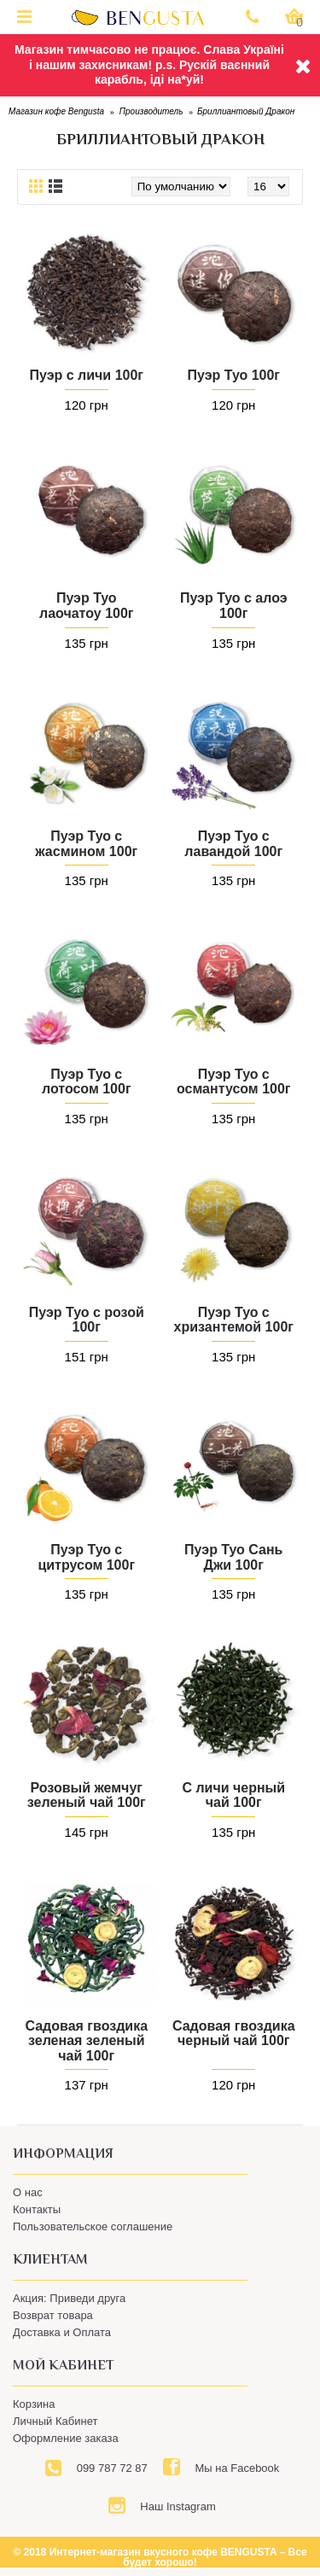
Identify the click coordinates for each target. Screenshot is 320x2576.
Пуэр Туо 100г (234, 375)
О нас (28, 2192)
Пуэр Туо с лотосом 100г (86, 1082)
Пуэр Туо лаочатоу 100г (86, 606)
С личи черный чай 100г (233, 1795)
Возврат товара (53, 2315)
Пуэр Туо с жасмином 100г (86, 844)
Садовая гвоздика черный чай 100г (233, 2034)
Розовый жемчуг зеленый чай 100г (86, 1795)
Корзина (34, 2404)
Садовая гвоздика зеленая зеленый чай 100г (86, 2041)
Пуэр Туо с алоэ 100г (234, 606)
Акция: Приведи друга (69, 2298)
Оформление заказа (66, 2438)
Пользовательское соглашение (92, 2226)
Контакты (37, 2209)
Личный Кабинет (55, 2421)
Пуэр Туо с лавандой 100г (233, 844)
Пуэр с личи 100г (86, 375)
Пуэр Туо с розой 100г (86, 1320)
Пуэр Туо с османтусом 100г (233, 1082)
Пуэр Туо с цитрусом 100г (86, 1557)
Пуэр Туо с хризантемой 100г (234, 1320)
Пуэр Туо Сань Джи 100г (233, 1557)
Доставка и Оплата (62, 2332)
